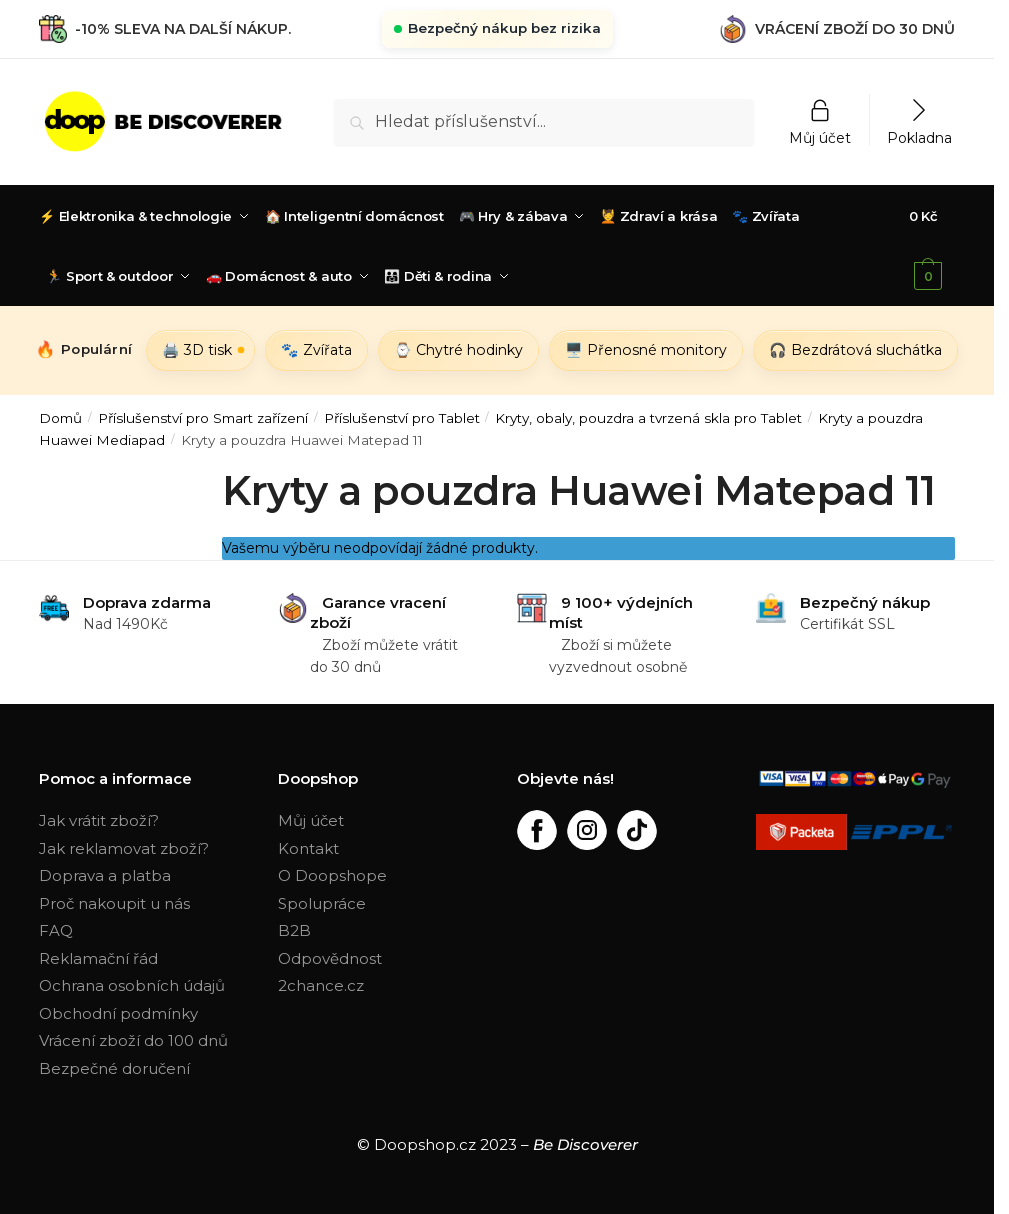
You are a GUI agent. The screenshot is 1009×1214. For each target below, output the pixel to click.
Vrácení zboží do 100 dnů (133, 1040)
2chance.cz (321, 985)
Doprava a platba (105, 875)
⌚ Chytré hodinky (458, 350)
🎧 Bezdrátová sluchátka (855, 350)
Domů (60, 418)
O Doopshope (332, 875)
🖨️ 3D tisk (197, 350)
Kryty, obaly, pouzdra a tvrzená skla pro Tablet (648, 418)
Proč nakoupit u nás (114, 903)
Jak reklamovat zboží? (124, 848)
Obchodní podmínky (118, 1013)
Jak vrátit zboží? (99, 820)
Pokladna (919, 137)
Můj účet (820, 137)
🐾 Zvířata (316, 350)
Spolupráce (322, 903)
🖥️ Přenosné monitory (646, 350)
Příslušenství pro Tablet (402, 418)
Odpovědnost (330, 958)
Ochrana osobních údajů (132, 985)
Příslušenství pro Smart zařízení (203, 418)
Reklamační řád (98, 958)
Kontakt (308, 848)
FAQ (56, 930)
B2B (294, 930)
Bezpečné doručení (114, 1068)
